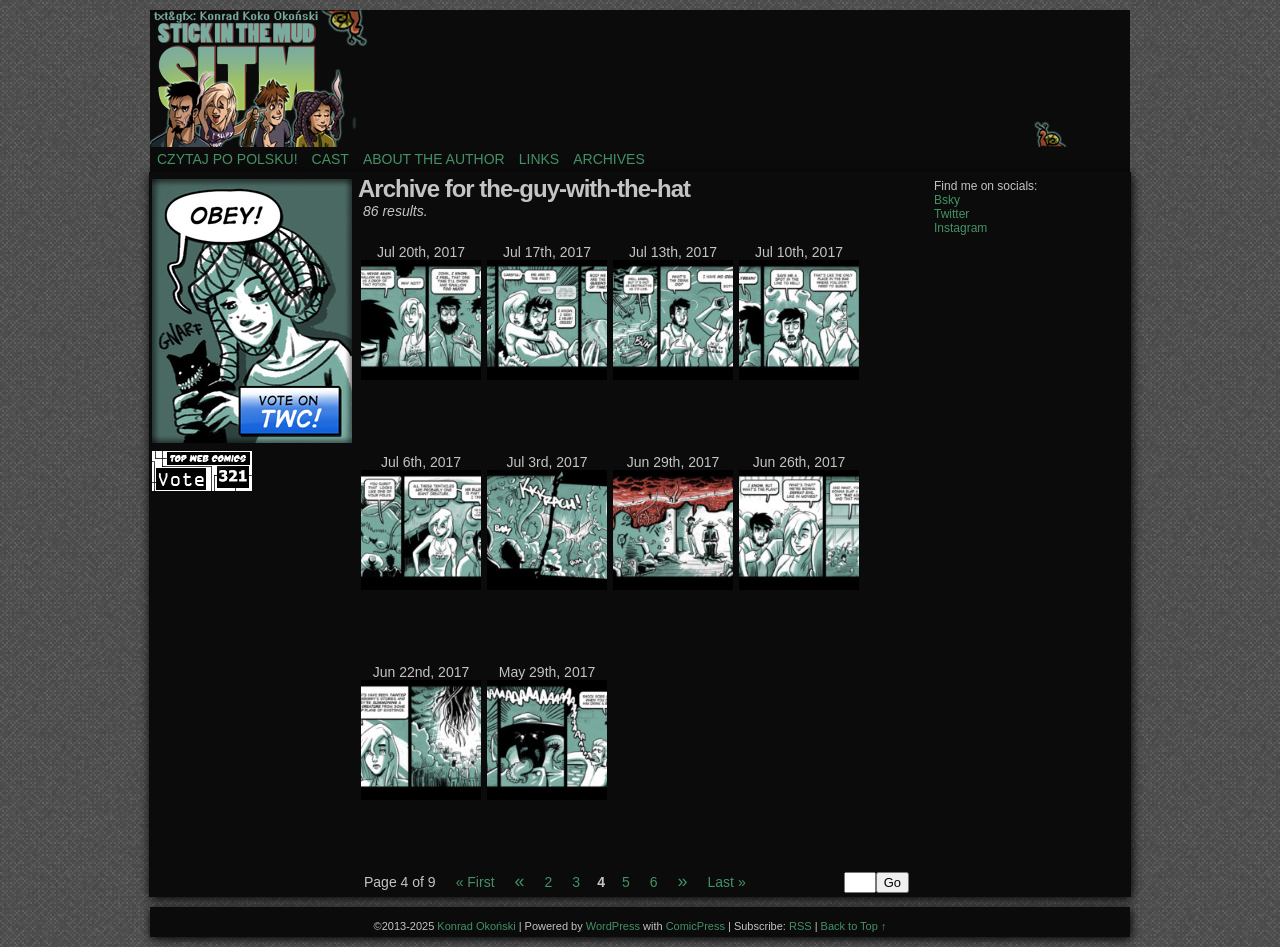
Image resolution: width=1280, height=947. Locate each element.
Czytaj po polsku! (227, 159)
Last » (727, 882)
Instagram (960, 228)
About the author (434, 159)
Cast (330, 159)
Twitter (951, 214)
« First (475, 882)
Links (539, 159)
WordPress (613, 926)
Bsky (947, 200)
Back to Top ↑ (854, 926)
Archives (609, 159)
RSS (800, 926)
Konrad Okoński (476, 926)
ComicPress (695, 926)
